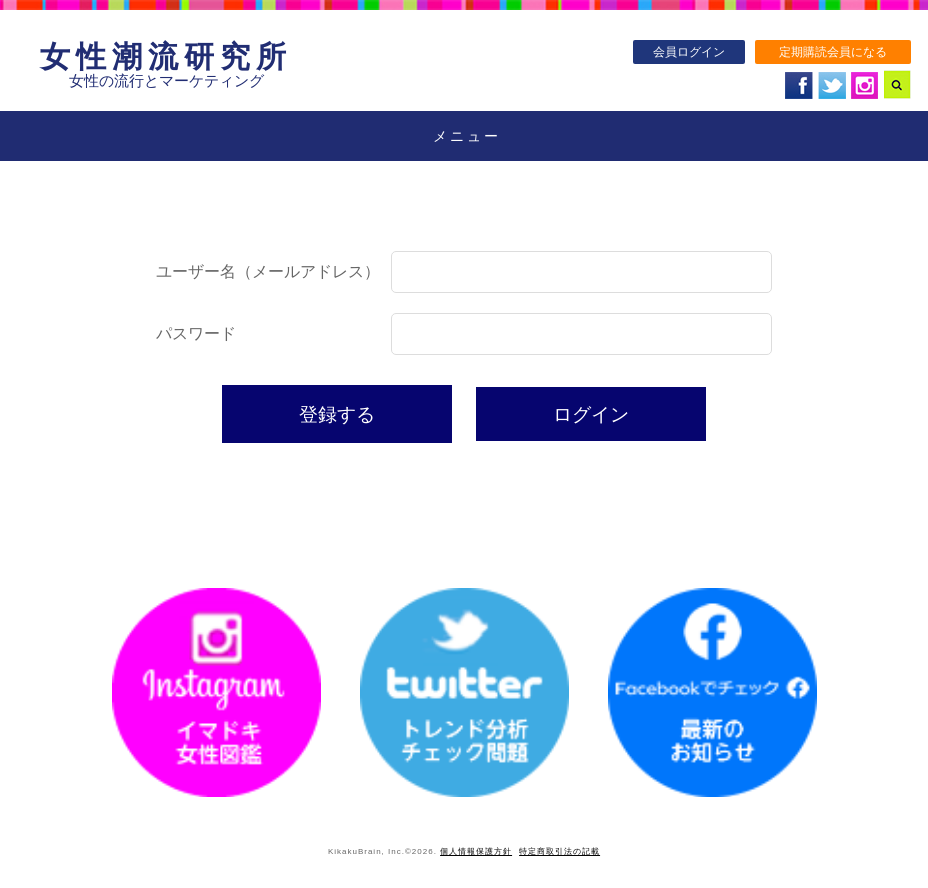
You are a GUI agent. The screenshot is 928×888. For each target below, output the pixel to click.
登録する (337, 414)
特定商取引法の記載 (559, 851)
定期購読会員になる (833, 52)
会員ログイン (689, 52)
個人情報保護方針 (476, 851)
